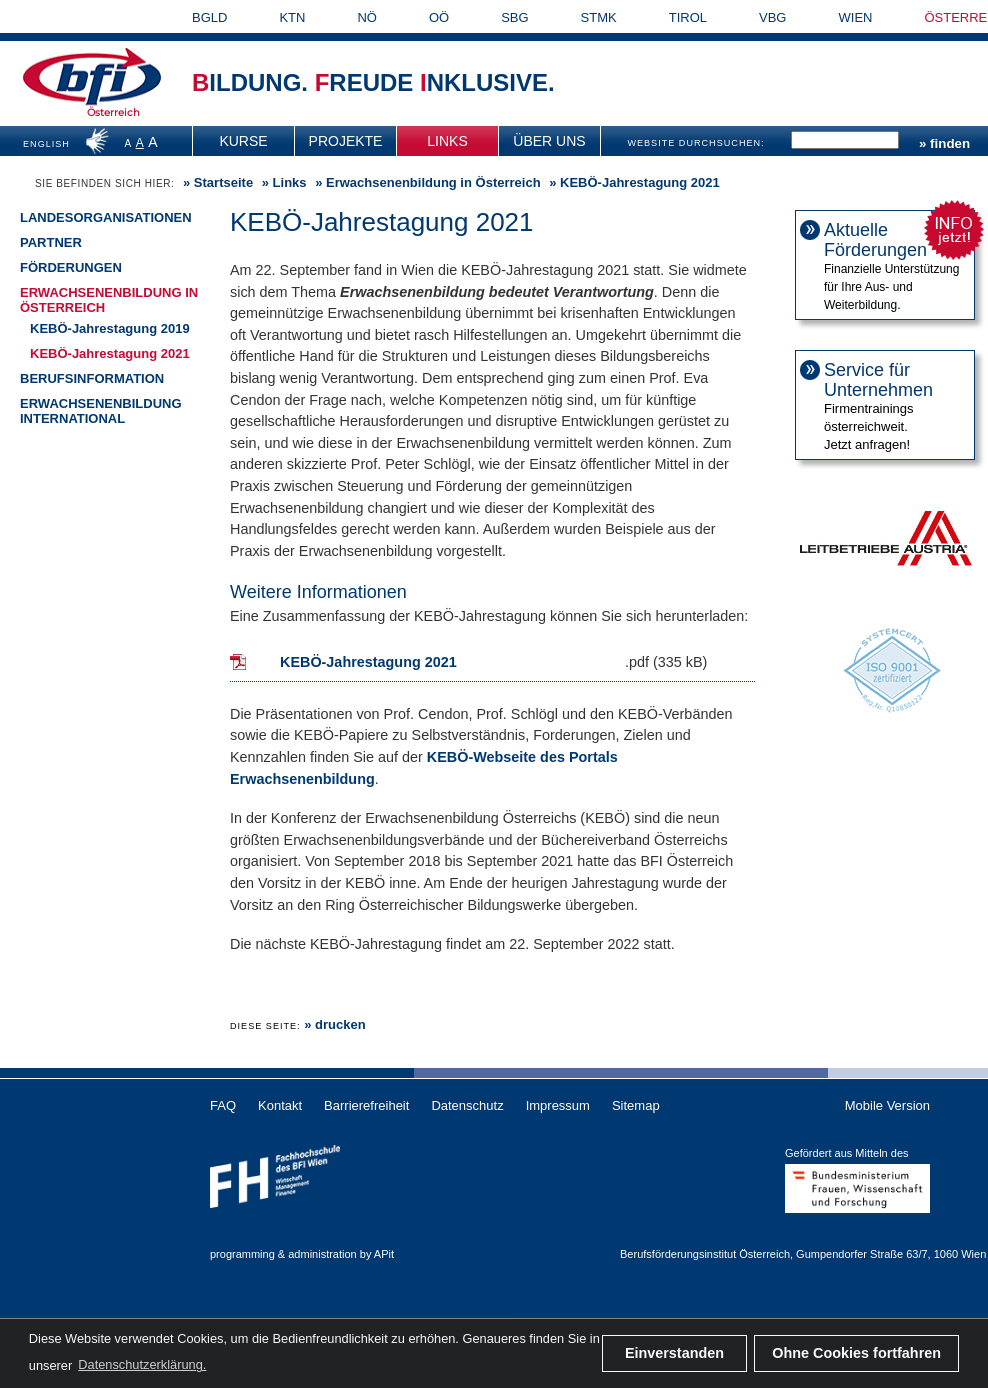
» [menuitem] (216, 183)
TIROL (688, 17)
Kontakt (280, 1105)
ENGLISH (46, 144)
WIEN (856, 17)
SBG (514, 17)
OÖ (439, 17)
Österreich (113, 112)
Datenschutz (467, 1105)
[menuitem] (244, 141)
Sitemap (636, 1105)
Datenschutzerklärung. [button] (142, 1364)
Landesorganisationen (106, 217)
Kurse (243, 141)
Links (447, 141)
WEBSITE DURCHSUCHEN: (695, 143)
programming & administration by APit (302, 1254)
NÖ (367, 17)
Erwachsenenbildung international (101, 411)
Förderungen (71, 267)
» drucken (334, 1024)
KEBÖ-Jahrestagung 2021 (110, 353)
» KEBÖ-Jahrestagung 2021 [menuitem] (633, 183)
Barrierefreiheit (366, 1105)
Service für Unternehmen (878, 380)
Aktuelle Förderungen (875, 240)
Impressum (558, 1105)
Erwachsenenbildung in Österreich (433, 182)
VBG (772, 17)
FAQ (223, 1105)
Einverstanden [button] (674, 1353)
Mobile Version (887, 1105)
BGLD (209, 17)
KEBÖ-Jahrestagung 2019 (110, 328)
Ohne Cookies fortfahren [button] (856, 1353)
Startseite (223, 182)
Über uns (549, 141)
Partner (51, 242)
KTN (292, 17)
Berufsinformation (92, 378)
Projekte (346, 141)
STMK (599, 17)
